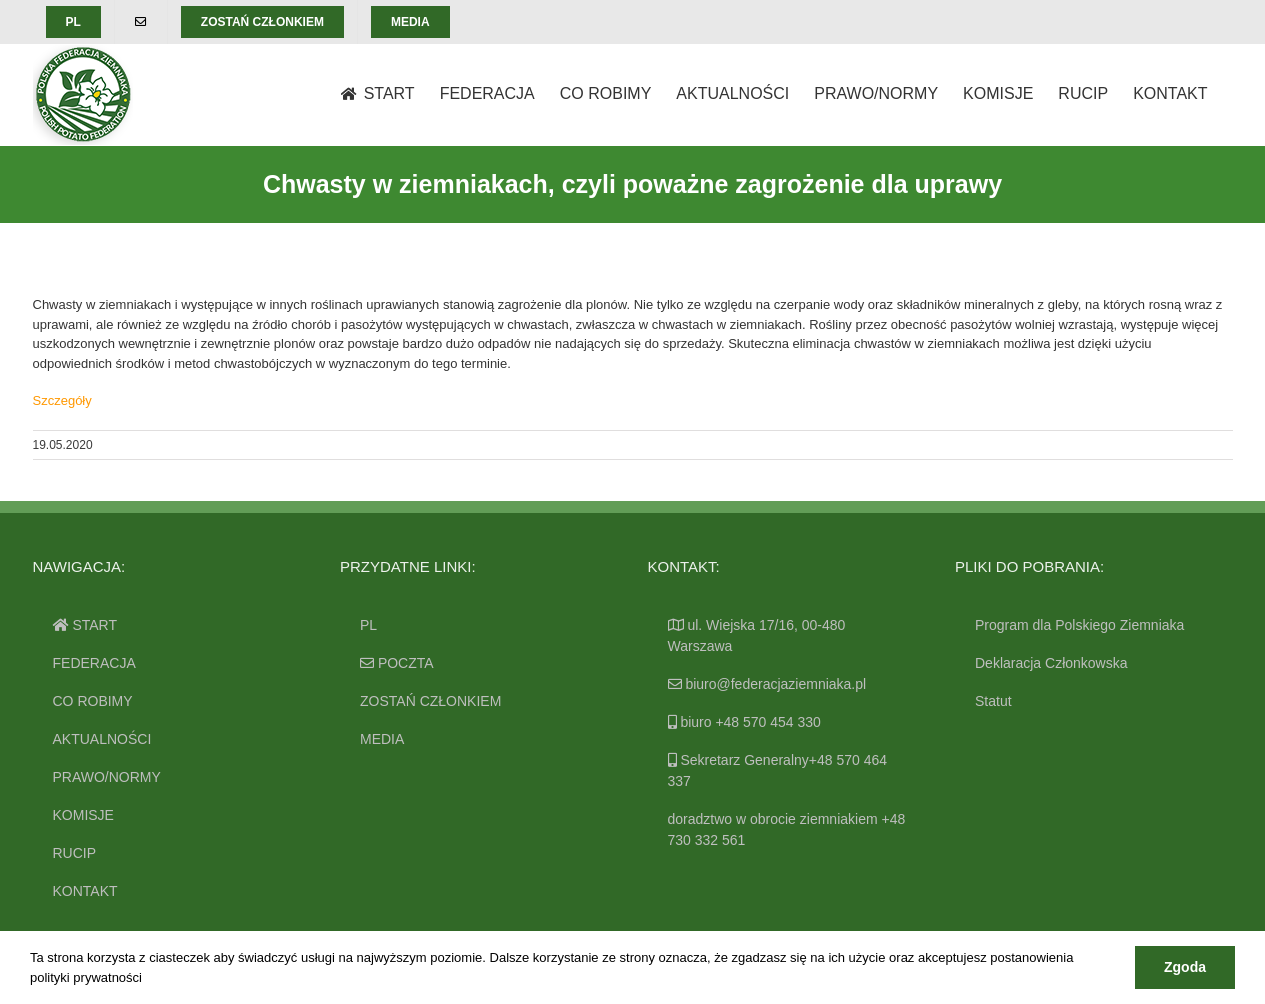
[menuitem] (73, 22)
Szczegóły (62, 400)
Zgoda (1185, 967)
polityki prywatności (86, 977)
